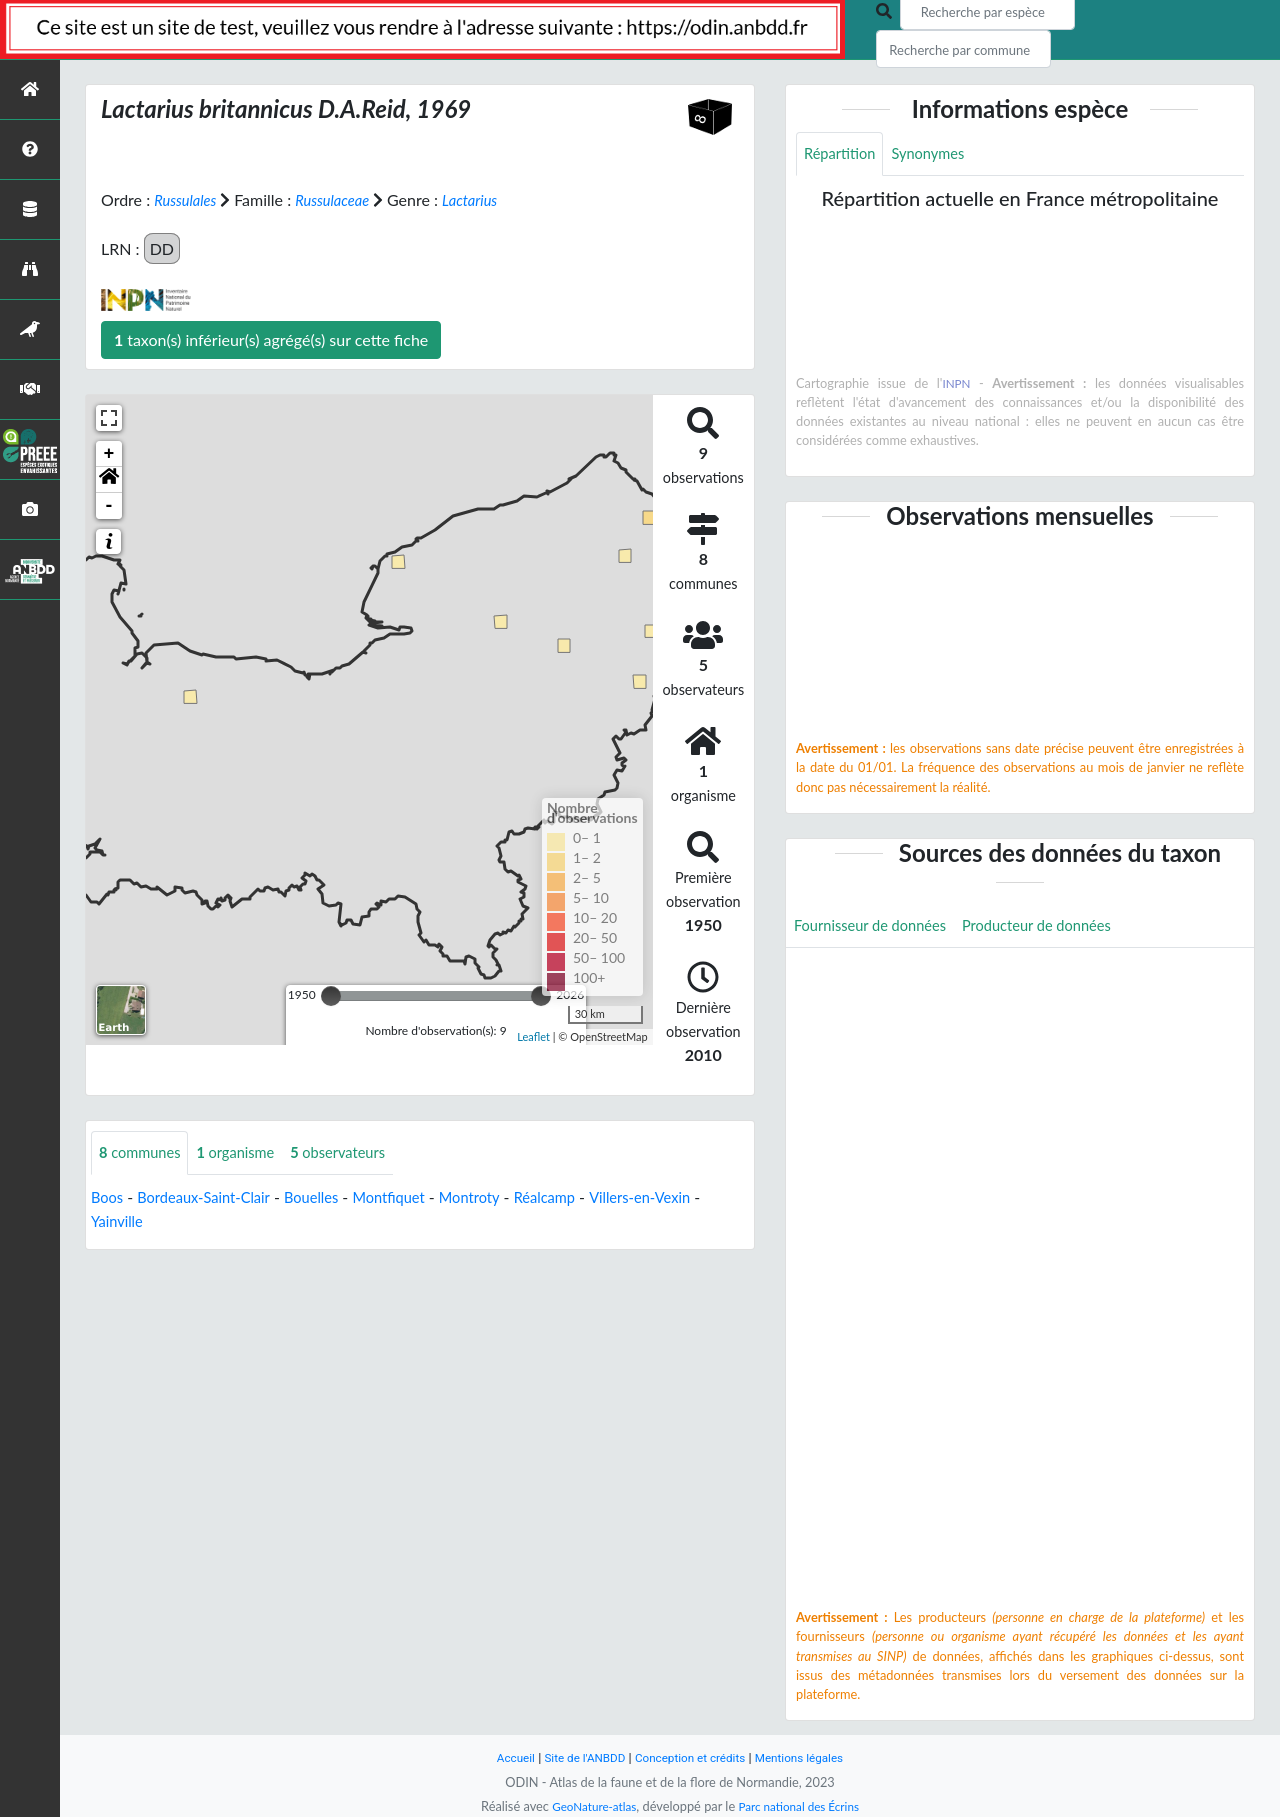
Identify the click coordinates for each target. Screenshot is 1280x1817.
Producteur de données (1058, 929)
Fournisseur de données (877, 929)
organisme (247, 1153)
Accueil (502, 1757)
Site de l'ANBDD (577, 1757)
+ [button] (109, 454)
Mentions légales (810, 1757)
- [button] (109, 506)
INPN (956, 385)
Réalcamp (581, 1198)
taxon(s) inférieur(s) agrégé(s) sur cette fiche (271, 339)
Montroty (500, 1198)
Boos (108, 1198)
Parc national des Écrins (803, 1806)
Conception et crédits (691, 1757)
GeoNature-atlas (588, 1806)
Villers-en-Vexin (684, 1198)
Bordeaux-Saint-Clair (212, 1198)
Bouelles (330, 1198)
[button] (109, 480)
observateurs (358, 1153)
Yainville (128, 1222)
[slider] (331, 996)
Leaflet (533, 1035)
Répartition (843, 154)
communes (144, 1153)
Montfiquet (413, 1198)
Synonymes (938, 154)
